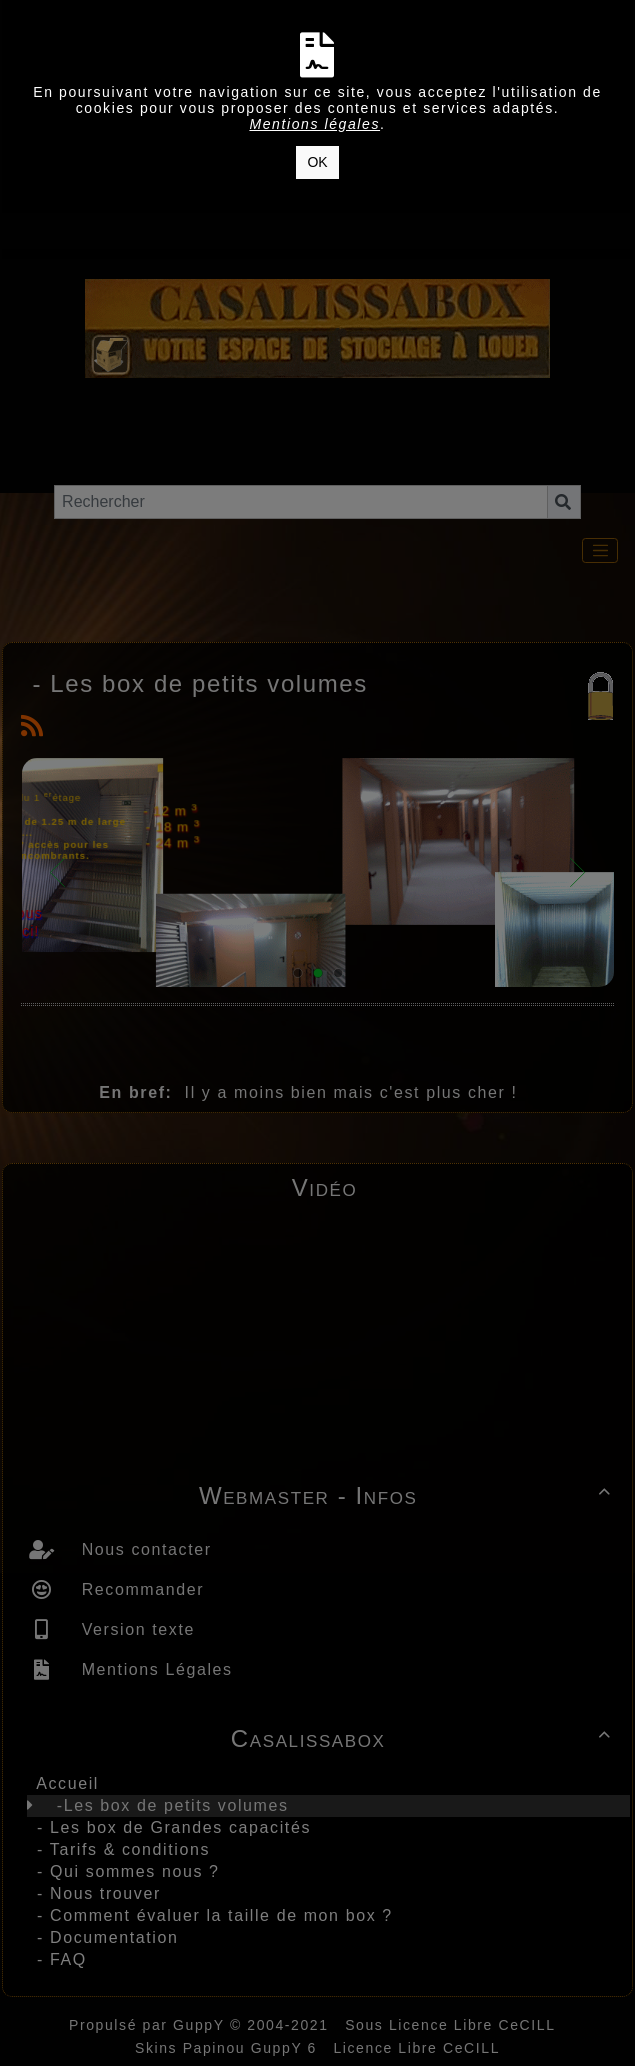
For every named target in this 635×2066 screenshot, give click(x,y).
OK (317, 162)
